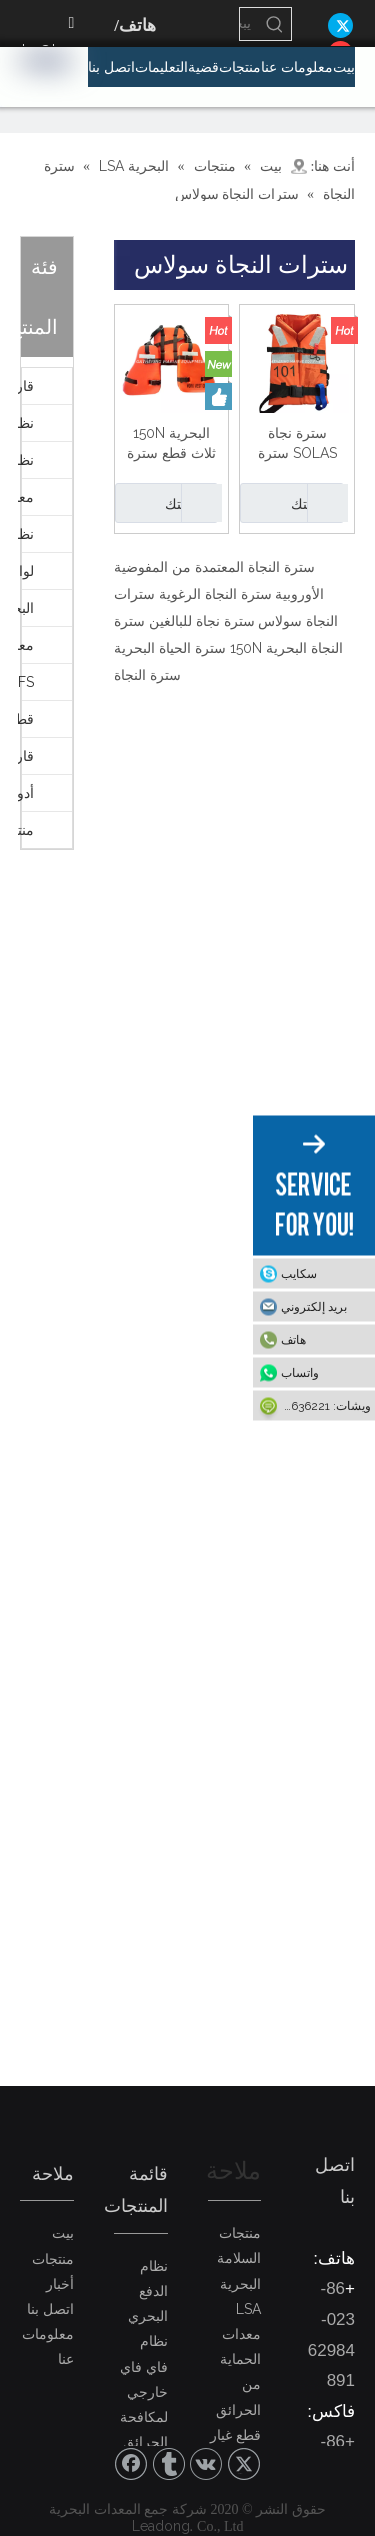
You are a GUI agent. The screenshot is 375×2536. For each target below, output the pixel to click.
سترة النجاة (147, 675)
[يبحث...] (249, 24)
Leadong (161, 2526)
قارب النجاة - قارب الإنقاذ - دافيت (26, 386)
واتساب (300, 1373)
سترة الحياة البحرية (170, 648)
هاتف (293, 1340)
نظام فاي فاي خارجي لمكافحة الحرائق (144, 2391)
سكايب (299, 1274)
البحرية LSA (26, 608)
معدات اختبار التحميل (26, 645)
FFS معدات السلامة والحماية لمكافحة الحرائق (26, 682)
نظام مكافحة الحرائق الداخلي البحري (26, 534)
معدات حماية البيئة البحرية (26, 497)
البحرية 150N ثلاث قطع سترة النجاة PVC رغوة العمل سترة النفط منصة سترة (171, 444)
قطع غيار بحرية (26, 719)
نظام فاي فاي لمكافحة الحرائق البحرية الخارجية (26, 423)
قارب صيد (26, 756)
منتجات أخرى (26, 830)
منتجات (53, 2259)
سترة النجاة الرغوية (215, 594)
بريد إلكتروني (314, 1307)
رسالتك (289, 503)
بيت (63, 2233)
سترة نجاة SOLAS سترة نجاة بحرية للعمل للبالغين (297, 444)
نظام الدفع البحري (26, 460)
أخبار (60, 2284)
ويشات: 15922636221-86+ (312, 1406)
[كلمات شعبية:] (275, 24)
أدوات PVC (26, 793)
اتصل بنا (50, 2309)
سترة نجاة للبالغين (202, 621)
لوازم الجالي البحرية (26, 571)
